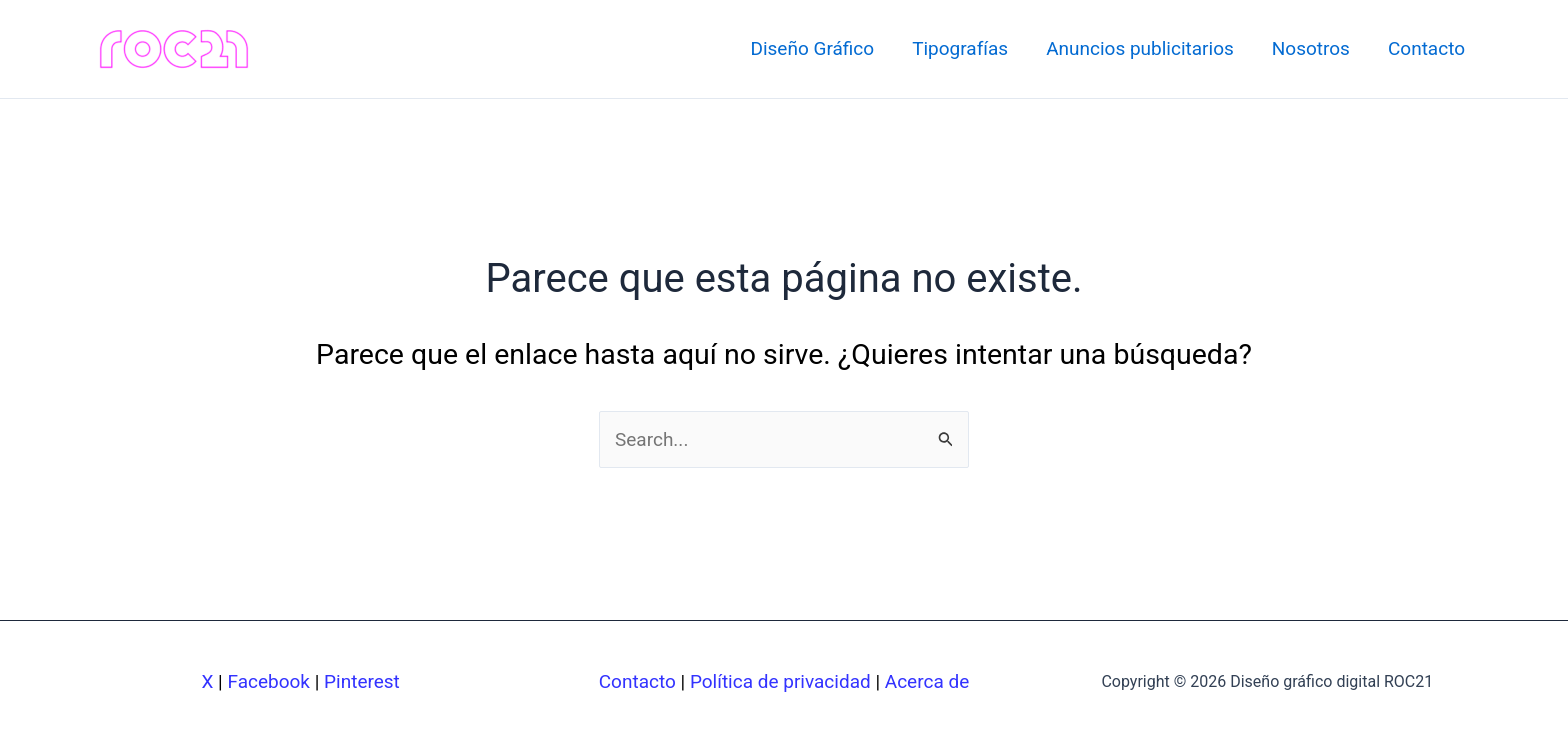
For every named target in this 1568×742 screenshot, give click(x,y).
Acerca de (927, 681)
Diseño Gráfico (812, 48)
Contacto (1426, 48)
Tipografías (960, 48)
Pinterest (362, 681)
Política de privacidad (780, 681)
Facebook (268, 681)
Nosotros (1311, 48)
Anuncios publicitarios (1140, 48)
